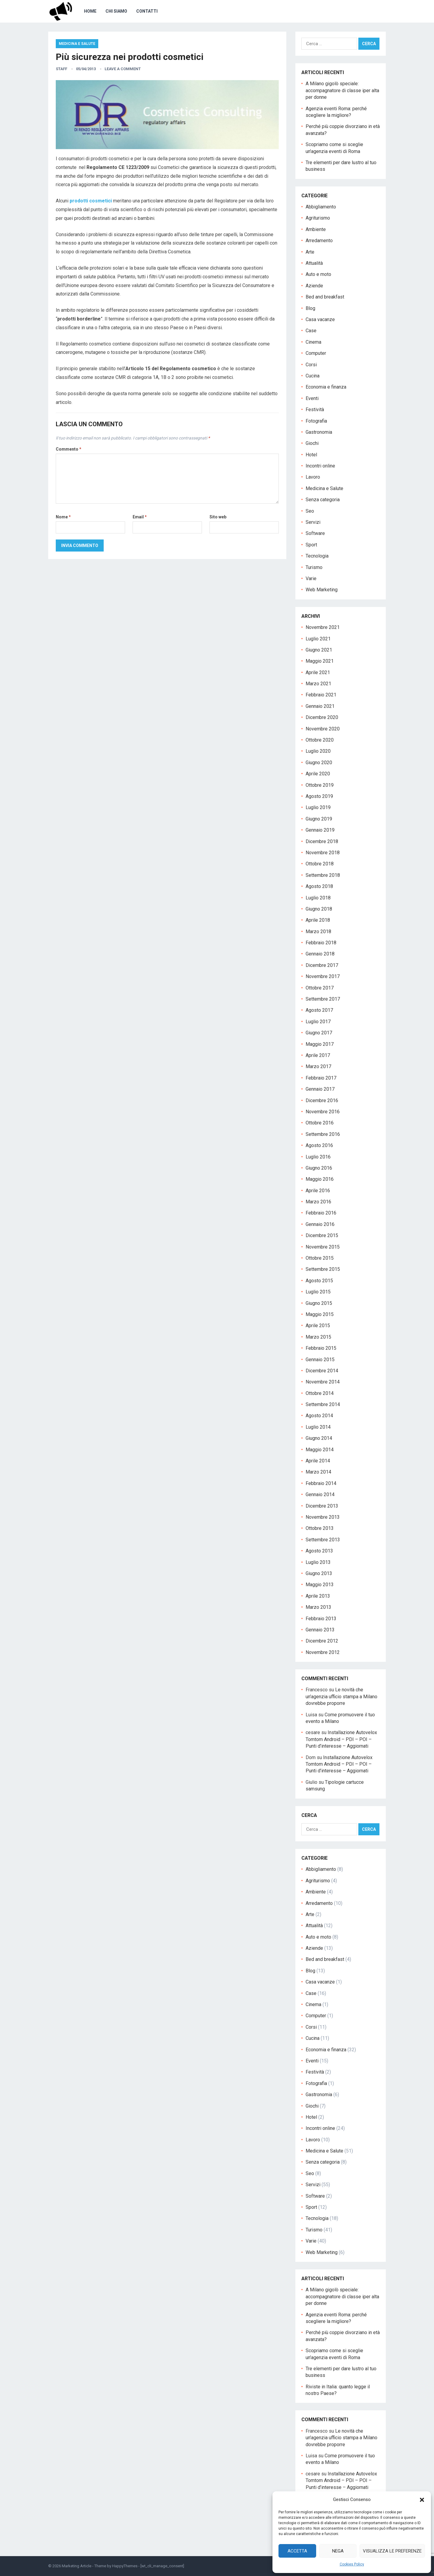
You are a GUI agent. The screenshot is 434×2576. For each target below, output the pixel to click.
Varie (311, 578)
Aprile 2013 (318, 1596)
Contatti (147, 11)
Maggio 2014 (320, 1449)
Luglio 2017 (318, 1021)
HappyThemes (124, 2566)
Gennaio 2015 (320, 1359)
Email (140, 516)
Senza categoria (323, 499)
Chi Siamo (116, 11)
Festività (315, 409)
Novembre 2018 (323, 852)
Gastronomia (319, 432)
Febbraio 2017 (321, 1078)
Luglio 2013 (318, 1562)
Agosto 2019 (319, 796)
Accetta (297, 2551)
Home (90, 11)
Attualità (314, 263)
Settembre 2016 (323, 1134)
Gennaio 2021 (320, 706)
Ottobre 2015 (320, 1258)
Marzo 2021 (318, 683)
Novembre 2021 (323, 627)
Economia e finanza (326, 387)
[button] (422, 2500)
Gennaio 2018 (320, 954)
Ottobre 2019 (320, 785)
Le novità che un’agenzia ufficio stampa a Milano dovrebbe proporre (341, 1696)
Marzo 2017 (318, 1066)
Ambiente (316, 229)
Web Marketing (322, 589)
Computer (316, 353)
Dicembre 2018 (322, 841)
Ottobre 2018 (320, 864)
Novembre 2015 (323, 1247)
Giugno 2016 (319, 1168)
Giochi (312, 443)
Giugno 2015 (319, 1303)
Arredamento (319, 240)
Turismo (314, 567)
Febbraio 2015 (321, 1348)
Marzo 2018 (318, 931)
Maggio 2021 (320, 661)
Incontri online (320, 466)
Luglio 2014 (318, 1427)
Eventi (312, 398)
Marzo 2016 (318, 1202)
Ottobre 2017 (320, 988)
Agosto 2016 (319, 1145)
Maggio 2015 (320, 1314)
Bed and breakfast (325, 297)
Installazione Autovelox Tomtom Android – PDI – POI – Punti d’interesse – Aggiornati (341, 1739)
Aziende (314, 286)
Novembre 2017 (323, 976)
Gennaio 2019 (320, 830)
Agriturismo (318, 218)
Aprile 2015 (318, 1325)
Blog (310, 308)
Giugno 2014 (319, 1438)
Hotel (311, 455)
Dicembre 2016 (322, 1100)
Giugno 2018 (319, 909)
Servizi (313, 522)
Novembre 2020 (323, 729)
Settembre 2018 (323, 875)
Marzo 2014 (318, 1472)
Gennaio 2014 (320, 1494)
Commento (68, 449)
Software (315, 533)
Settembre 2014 (323, 1404)
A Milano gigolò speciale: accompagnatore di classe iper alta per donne (342, 90)
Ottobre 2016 (320, 1123)
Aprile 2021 (318, 672)
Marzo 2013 (318, 1607)
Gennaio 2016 (320, 1224)
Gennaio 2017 (320, 1089)
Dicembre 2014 (322, 1371)
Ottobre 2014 (320, 1393)
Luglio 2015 (318, 1292)
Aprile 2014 (318, 1461)
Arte (310, 252)
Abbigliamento (321, 207)
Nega (338, 2551)
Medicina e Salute (77, 44)
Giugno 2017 (319, 1033)
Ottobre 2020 (320, 740)
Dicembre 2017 (322, 965)
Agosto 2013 (319, 1551)
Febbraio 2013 (321, 1618)
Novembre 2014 (323, 1382)
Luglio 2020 (318, 751)
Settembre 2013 (323, 1540)
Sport (311, 545)
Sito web (217, 516)
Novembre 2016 (323, 1111)
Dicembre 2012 (322, 1641)
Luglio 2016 (318, 1157)
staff (61, 69)
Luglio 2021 (318, 639)
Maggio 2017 (320, 1044)
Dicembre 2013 (322, 1506)
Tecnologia (317, 556)
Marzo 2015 (318, 1337)
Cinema (313, 342)
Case (311, 330)
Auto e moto (318, 274)
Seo (310, 511)
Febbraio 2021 (321, 695)
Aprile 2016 (318, 1190)
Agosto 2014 (319, 1415)
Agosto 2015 (319, 1280)
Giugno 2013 (319, 1573)
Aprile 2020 (318, 774)
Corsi (311, 364)
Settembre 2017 (323, 999)
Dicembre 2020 (322, 717)
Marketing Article (76, 2566)
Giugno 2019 (319, 819)
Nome (63, 516)
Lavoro (313, 477)
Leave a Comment (123, 69)
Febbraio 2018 (321, 943)
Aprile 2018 (318, 920)
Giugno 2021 (319, 650)
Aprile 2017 (318, 1055)
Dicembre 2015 (322, 1235)
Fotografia (316, 421)
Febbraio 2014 (321, 1483)
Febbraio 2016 (321, 1213)
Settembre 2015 (323, 1269)
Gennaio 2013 (320, 1630)
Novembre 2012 (323, 1652)
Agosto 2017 (319, 1010)
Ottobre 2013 (320, 1528)
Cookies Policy (352, 2564)
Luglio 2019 (318, 807)
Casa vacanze (320, 319)
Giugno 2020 (319, 762)
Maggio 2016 (320, 1179)
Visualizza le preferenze (392, 2551)
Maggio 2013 (320, 1584)
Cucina (312, 376)
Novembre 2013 (323, 1517)
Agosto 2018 (319, 886)
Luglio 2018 (318, 898)
